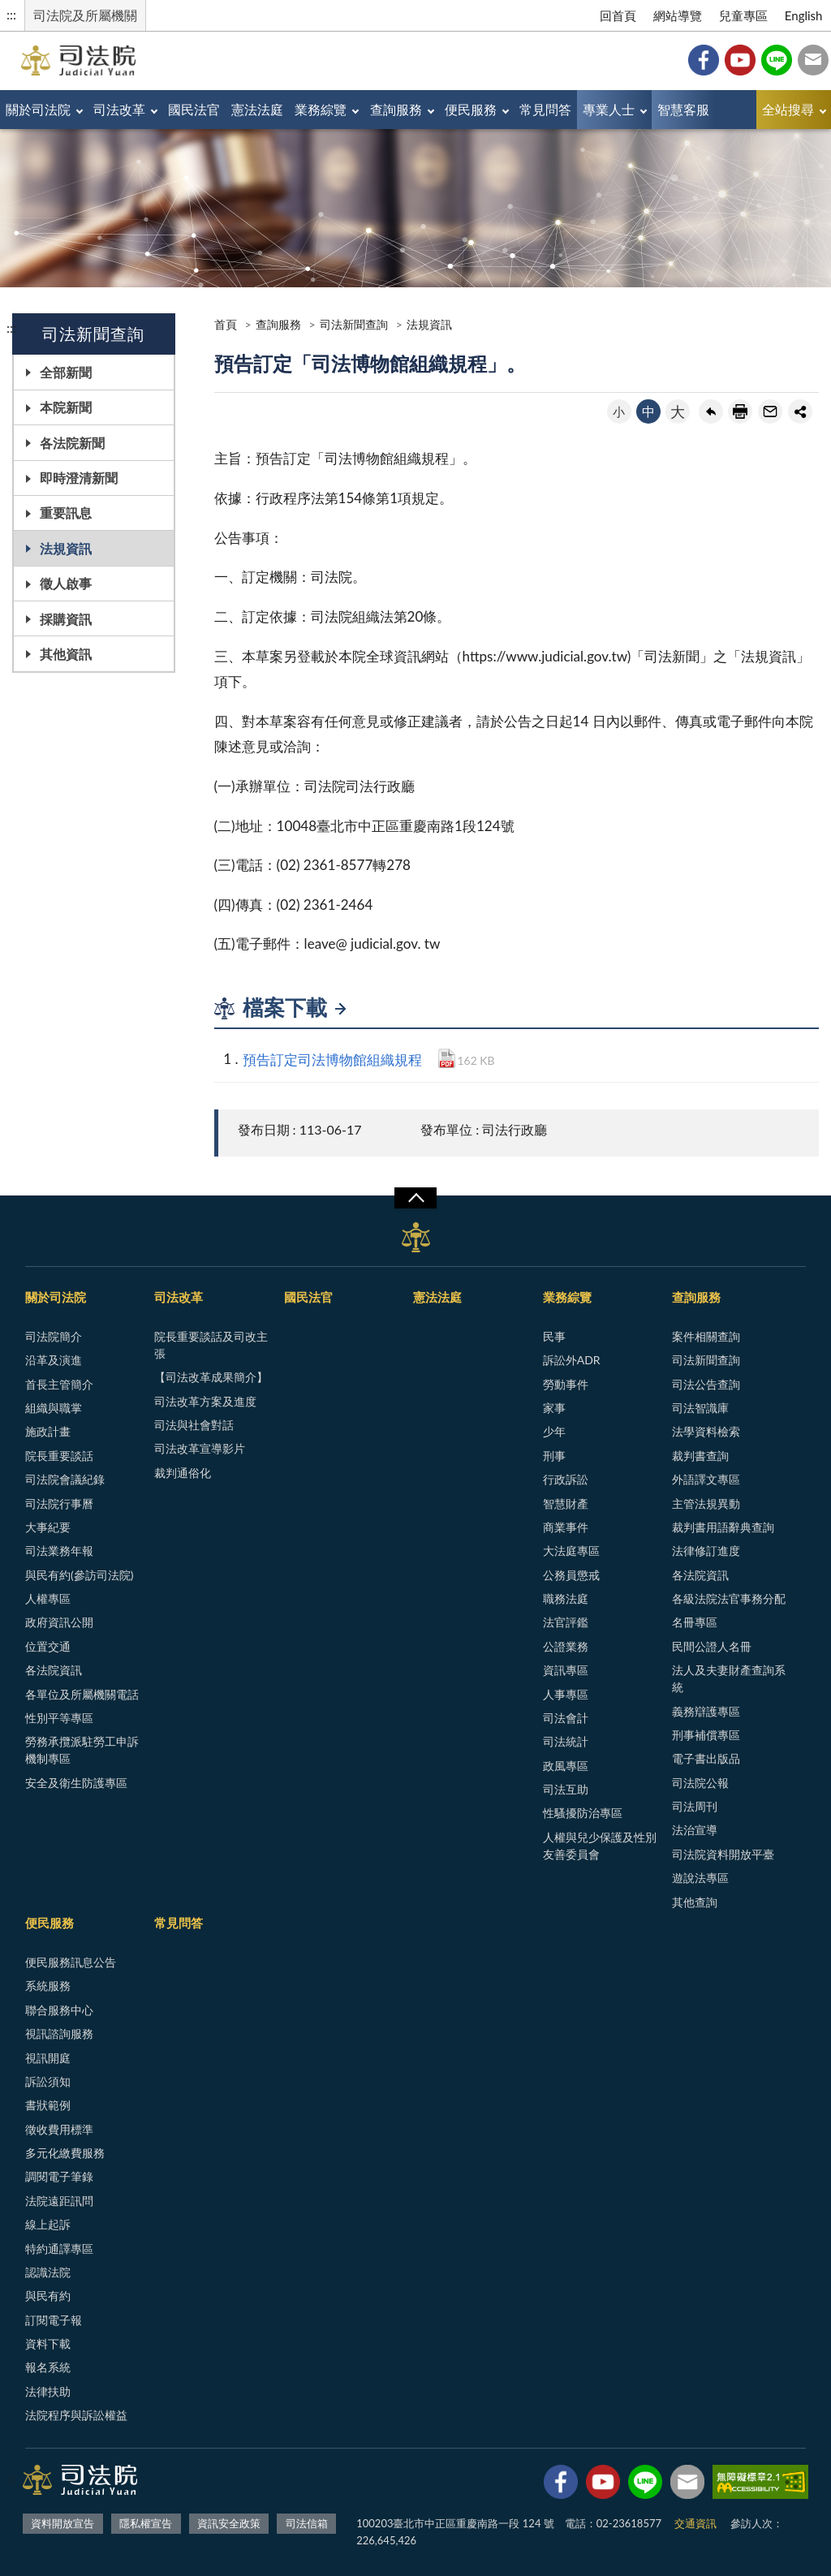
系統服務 (48, 1985)
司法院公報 (700, 1783)
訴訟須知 (48, 2081)
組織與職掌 (53, 1408)
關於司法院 (38, 109)
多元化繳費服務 (65, 2153)
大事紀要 (48, 1527)
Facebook (703, 60)
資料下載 (48, 2343)
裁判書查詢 (700, 1455)
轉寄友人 (770, 411)
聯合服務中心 (59, 2010)
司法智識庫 (700, 1408)
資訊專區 (565, 1670)
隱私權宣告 (145, 2523)
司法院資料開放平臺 (723, 1854)
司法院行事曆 (59, 1503)
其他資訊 (66, 653)
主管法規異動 (706, 1503)
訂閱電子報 (53, 2320)
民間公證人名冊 (711, 1646)
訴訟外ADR (572, 1360)
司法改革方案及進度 (205, 1401)
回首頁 (618, 15)
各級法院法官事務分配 (729, 1598)
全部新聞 (66, 372)
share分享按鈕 (800, 411)
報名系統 (48, 2367)
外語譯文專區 (706, 1479)
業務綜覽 (321, 109)
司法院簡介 (53, 1336)
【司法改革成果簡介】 (211, 1377)
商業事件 (565, 1527)
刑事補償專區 (706, 1735)
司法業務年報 (59, 1550)
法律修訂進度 (706, 1550)
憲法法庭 (257, 109)
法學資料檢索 (706, 1431)
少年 (554, 1431)
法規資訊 (66, 548)
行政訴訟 (565, 1479)
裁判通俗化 (182, 1473)
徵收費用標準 (59, 2129)
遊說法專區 (700, 1878)
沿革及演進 (53, 1360)
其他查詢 (694, 1902)
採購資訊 (66, 619)
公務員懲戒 (571, 1575)
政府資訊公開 (59, 1622)
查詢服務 (396, 109)
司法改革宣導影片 (199, 1448)
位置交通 (48, 1646)
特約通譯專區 (59, 2248)
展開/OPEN (415, 1197)
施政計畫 (48, 1431)
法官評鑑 (565, 1622)
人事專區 (565, 1694)
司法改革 (119, 109)
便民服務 (471, 109)
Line (776, 60)
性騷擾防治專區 (582, 1813)
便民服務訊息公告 (70, 1962)
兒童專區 (743, 15)
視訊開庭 (48, 2058)
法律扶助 (48, 2391)
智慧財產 (565, 1503)
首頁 (225, 324)
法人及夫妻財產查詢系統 (729, 1678)
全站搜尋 (788, 109)
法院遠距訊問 (59, 2201)
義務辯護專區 (706, 1711)
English (804, 15)
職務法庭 (565, 1598)
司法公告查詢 (706, 1384)
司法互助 (565, 1789)
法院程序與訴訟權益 (76, 2415)
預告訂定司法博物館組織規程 (332, 1059)
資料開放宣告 (62, 2523)
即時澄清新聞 (79, 477)
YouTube (740, 60)
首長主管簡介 (59, 1384)
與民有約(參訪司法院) (79, 1575)
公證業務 (565, 1646)
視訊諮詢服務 (59, 2033)
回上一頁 (711, 411)
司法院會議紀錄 (65, 1479)
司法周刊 (694, 1806)
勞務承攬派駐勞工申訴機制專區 (82, 1749)
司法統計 (565, 1741)
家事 (554, 1408)
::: (11, 14)
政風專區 (565, 1766)
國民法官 (194, 109)
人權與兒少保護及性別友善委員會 (600, 1845)
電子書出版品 (706, 1758)
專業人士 (609, 109)
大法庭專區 (571, 1550)
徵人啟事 (66, 583)
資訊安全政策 (228, 2523)
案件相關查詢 (706, 1336)
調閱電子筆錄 (59, 2176)
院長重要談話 (59, 1455)
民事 (554, 1336)
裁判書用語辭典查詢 (723, 1527)
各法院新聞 (72, 442)
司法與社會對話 (194, 1425)
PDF (446, 1058)
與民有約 (48, 2295)
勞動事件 (565, 1384)
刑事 (554, 1455)
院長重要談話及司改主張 (211, 1344)
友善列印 (740, 411)
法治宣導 (694, 1830)
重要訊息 (66, 512)
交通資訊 (695, 2523)
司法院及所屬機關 (85, 15)
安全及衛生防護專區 (76, 1783)
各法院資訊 (53, 1670)
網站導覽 (677, 15)
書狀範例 (48, 2105)
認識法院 (48, 2272)
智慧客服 (683, 109)
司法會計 (565, 1718)
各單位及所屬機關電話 (82, 1694)
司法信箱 (813, 60)
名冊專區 (694, 1622)
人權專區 (48, 1598)
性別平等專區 (59, 1718)
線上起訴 (48, 2224)
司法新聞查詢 (354, 324)
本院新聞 (66, 407)
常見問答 (545, 109)
